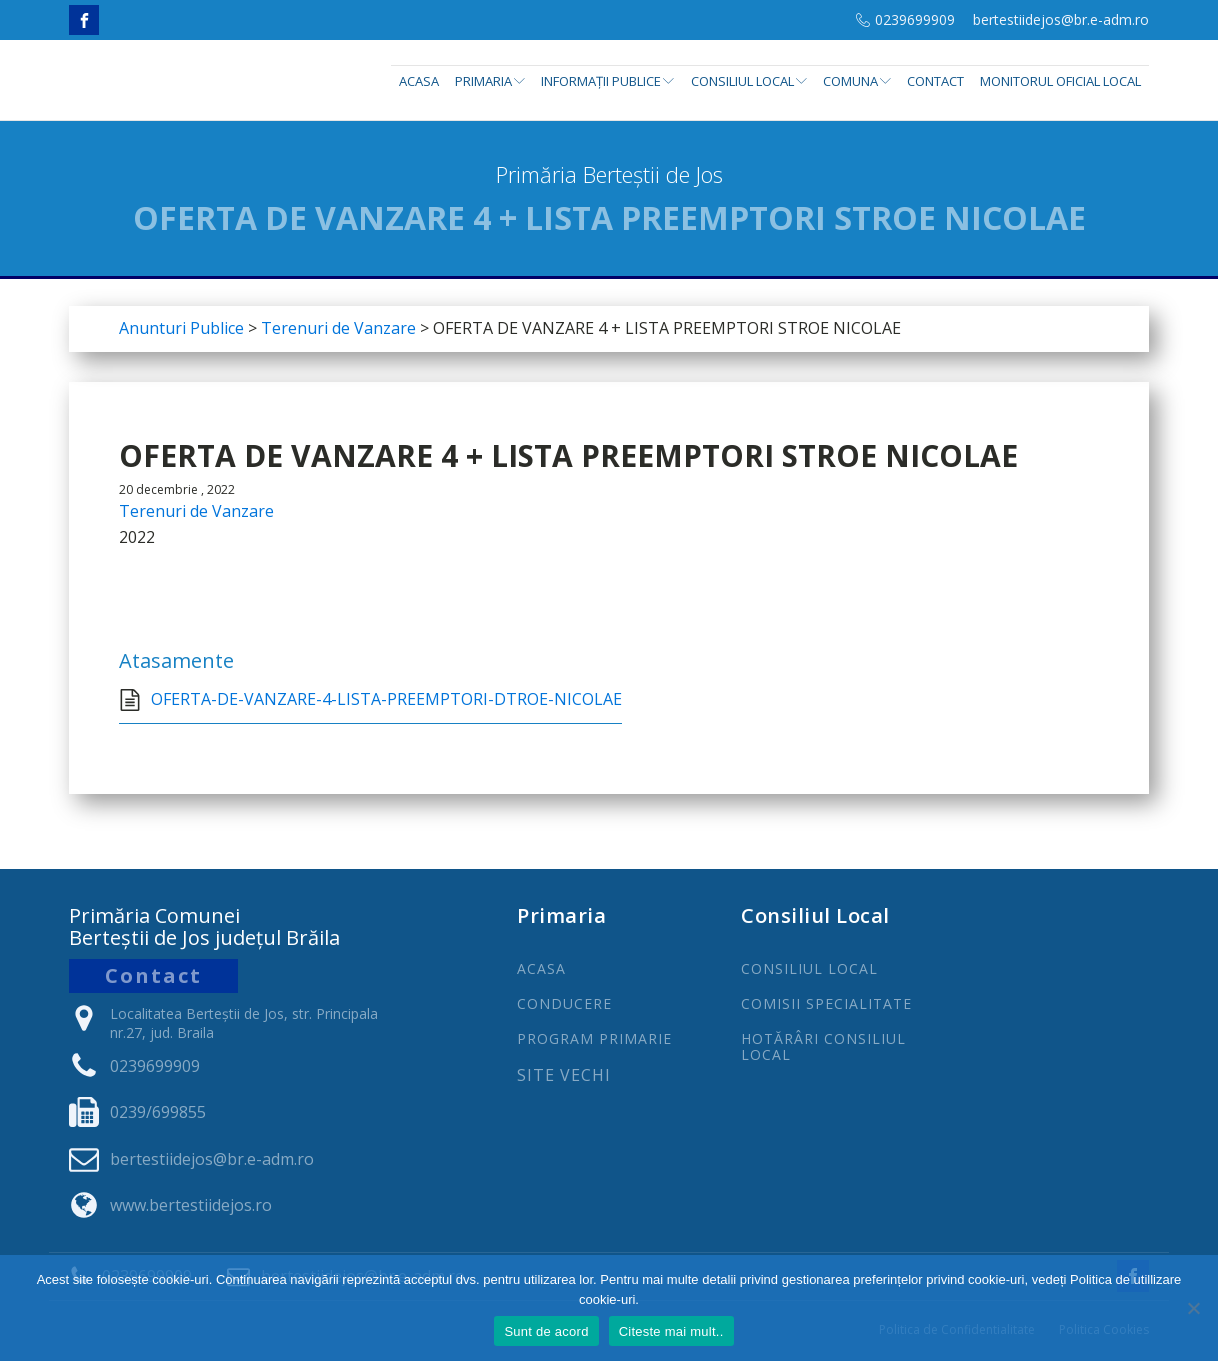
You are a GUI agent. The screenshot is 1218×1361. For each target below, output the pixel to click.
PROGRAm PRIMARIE (594, 1038)
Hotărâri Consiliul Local (823, 1046)
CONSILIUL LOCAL (809, 968)
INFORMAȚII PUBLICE (607, 81)
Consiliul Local (749, 81)
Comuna (857, 81)
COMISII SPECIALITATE (826, 1003)
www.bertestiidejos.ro (191, 1205)
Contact (935, 81)
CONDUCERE (564, 1003)
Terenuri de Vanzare (196, 511)
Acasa (419, 81)
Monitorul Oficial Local (1060, 81)
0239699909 (915, 19)
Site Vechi (564, 1076)
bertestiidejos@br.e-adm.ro (1061, 19)
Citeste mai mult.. (671, 1331)
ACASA (541, 968)
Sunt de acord (546, 1331)
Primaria (490, 81)
